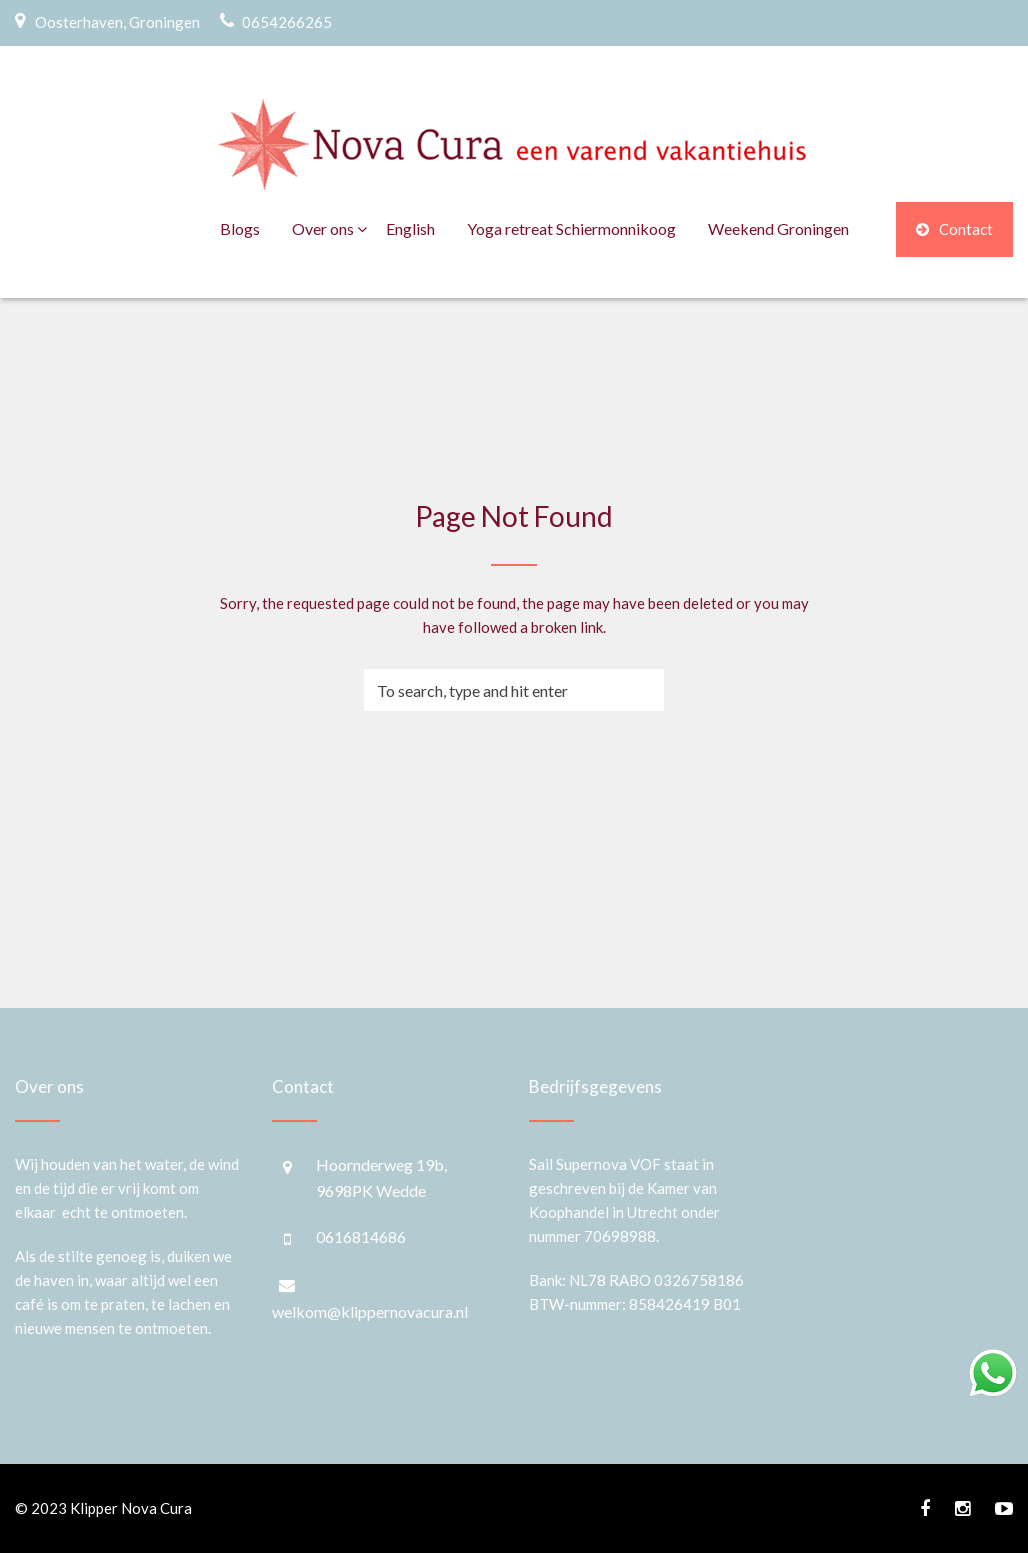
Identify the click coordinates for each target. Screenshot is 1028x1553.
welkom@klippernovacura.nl (370, 1311)
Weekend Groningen (778, 228)
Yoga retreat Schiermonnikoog (571, 228)
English (410, 228)
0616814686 (361, 1236)
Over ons (323, 228)
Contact (954, 229)
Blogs (240, 228)
